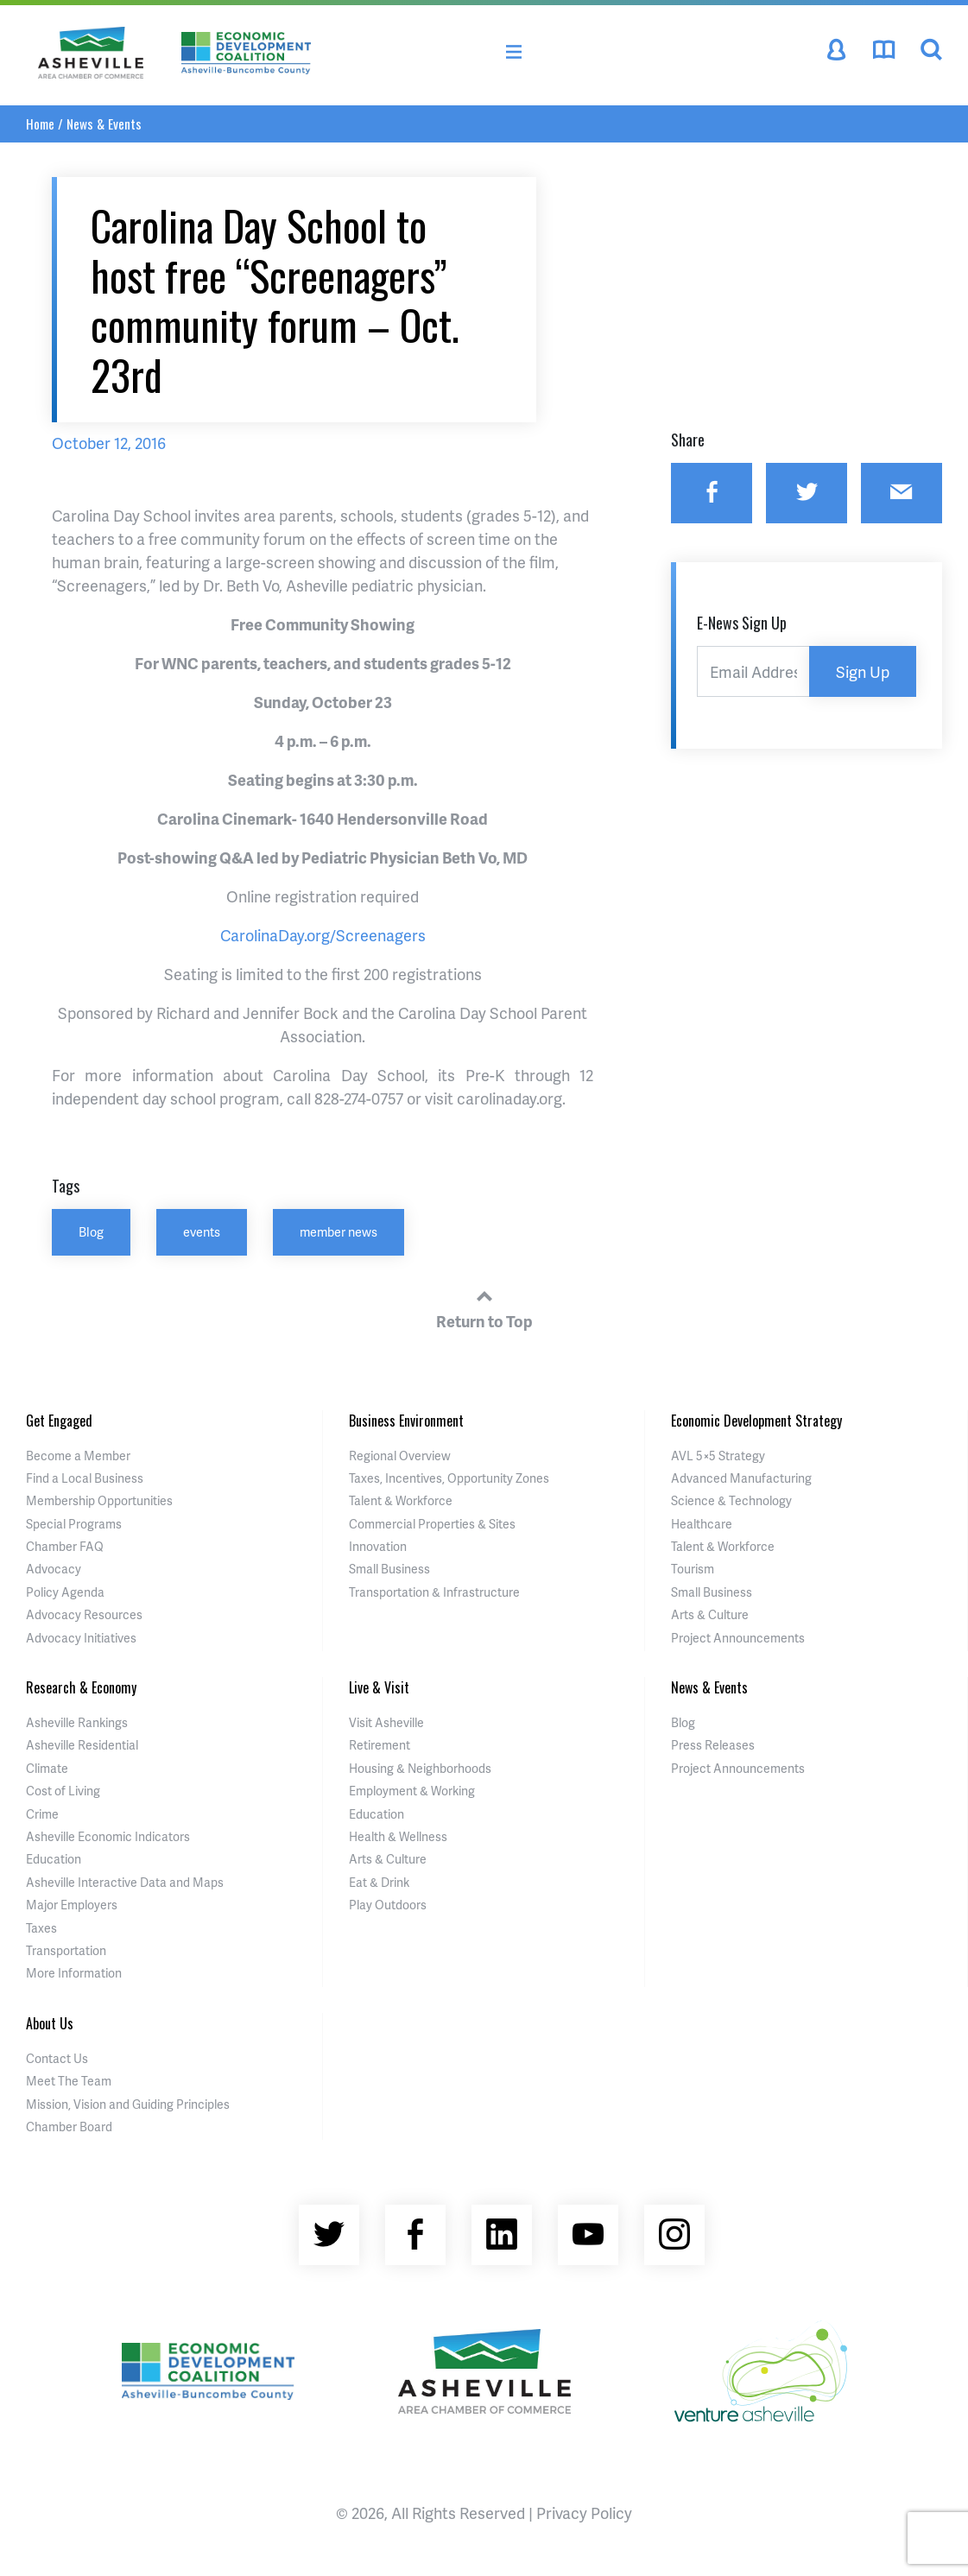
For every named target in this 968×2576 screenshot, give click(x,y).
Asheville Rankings (77, 1722)
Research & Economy (81, 1687)
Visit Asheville (386, 1722)
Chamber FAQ (65, 1546)
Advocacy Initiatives (81, 1638)
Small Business (389, 1568)
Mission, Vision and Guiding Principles (128, 2104)
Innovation (378, 1546)
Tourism (692, 1568)
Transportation (66, 1950)
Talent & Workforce (400, 1500)
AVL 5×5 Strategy (718, 1455)
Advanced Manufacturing (741, 1478)
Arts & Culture (710, 1614)
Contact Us (57, 2058)
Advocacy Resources (84, 1614)
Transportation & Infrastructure (434, 1592)
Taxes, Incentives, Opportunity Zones (449, 1478)
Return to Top (484, 1307)
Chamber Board (69, 2126)
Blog (91, 1231)
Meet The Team (68, 2081)
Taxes (41, 1928)
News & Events (104, 123)
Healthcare (701, 1524)
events (201, 1231)
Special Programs (74, 1524)
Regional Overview (400, 1455)
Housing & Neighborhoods (420, 1768)
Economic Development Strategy (756, 1420)
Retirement (379, 1745)
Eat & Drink (379, 1882)
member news (338, 1231)
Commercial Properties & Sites (432, 1524)
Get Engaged (59, 1420)
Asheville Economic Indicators (108, 1836)
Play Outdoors (388, 1904)
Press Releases (713, 1745)
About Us (49, 2023)
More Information (74, 1973)
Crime (42, 1814)
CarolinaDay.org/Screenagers (323, 935)
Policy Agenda (65, 1592)
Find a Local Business (84, 1478)
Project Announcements (738, 1638)
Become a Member (78, 1455)
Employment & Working (412, 1790)
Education (53, 1859)
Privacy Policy (584, 2512)
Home (40, 123)
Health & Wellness (398, 1836)
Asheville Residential (82, 1745)
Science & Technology (731, 1500)
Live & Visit (379, 1687)
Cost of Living (63, 1790)
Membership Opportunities (99, 1500)
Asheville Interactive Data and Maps (125, 1882)
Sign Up (862, 671)
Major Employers (71, 1904)
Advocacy (53, 1568)
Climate (47, 1768)
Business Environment (406, 1420)
